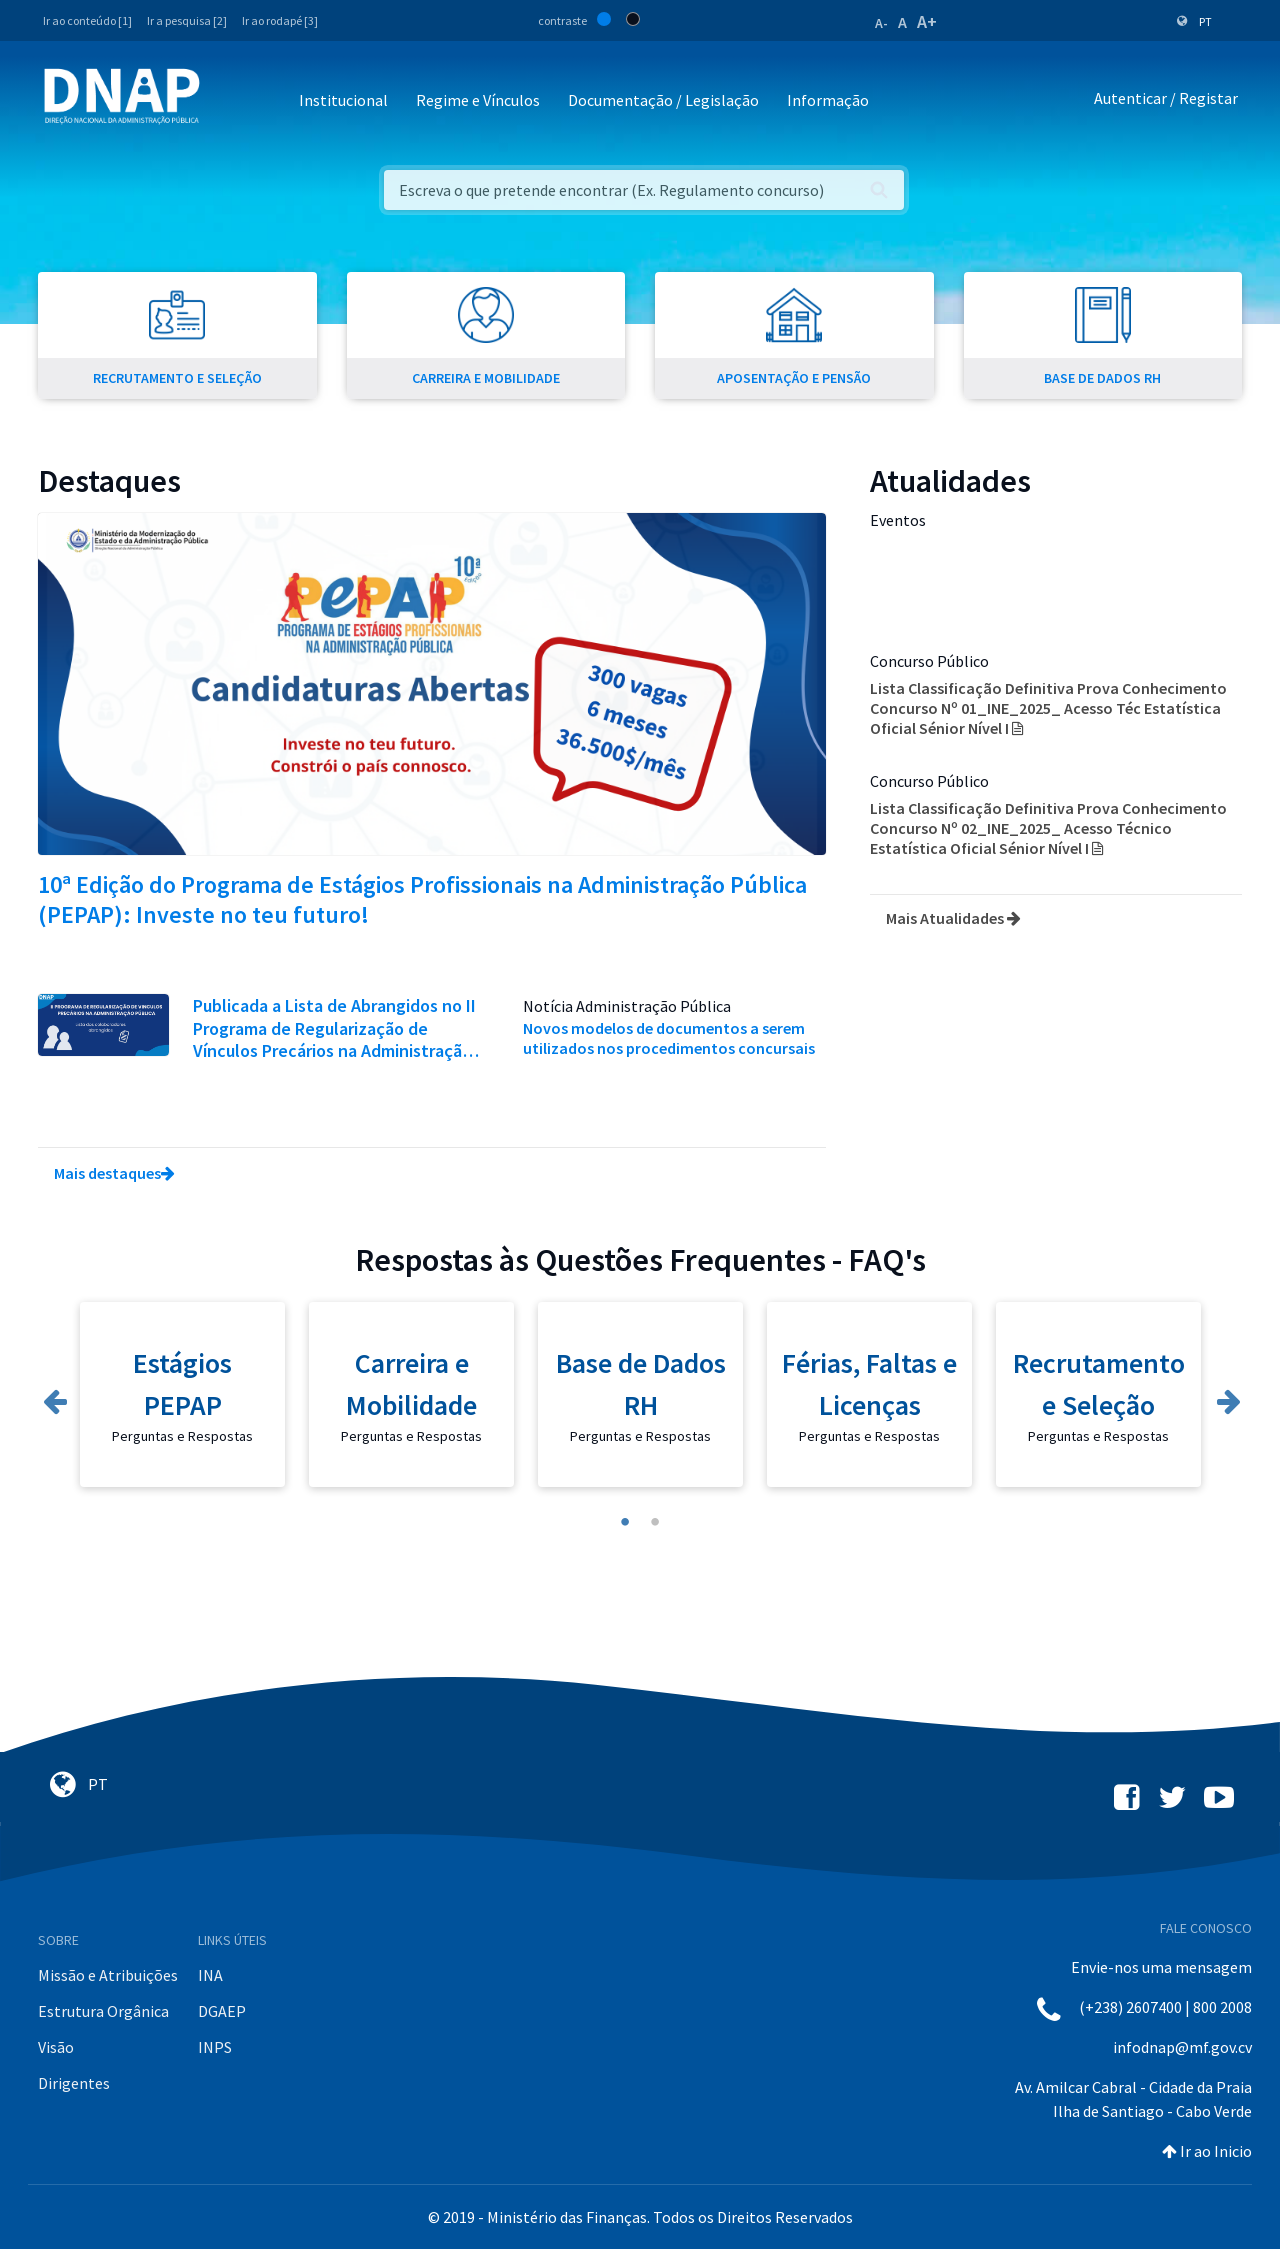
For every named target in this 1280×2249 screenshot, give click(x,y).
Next (1227, 1397)
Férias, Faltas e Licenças (869, 1384)
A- (881, 23)
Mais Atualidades (953, 918)
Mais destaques (114, 1173)
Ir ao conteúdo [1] (87, 20)
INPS (215, 2047)
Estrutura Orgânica (103, 2011)
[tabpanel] (182, 1404)
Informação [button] (828, 100)
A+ (927, 21)
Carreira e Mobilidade (411, 1384)
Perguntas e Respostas (182, 1436)
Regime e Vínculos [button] (478, 100)
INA (210, 1975)
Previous (53, 1397)
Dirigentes (74, 2083)
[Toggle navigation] (228, 101)
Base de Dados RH (641, 1384)
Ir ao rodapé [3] (280, 20)
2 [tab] (655, 1522)
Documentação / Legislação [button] (663, 100)
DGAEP (222, 2011)
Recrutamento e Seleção (1099, 1384)
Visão (56, 2047)
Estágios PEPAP (182, 1384)
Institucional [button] (343, 100)
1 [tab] (625, 1522)
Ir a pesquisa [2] (187, 20)
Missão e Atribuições (108, 1975)
